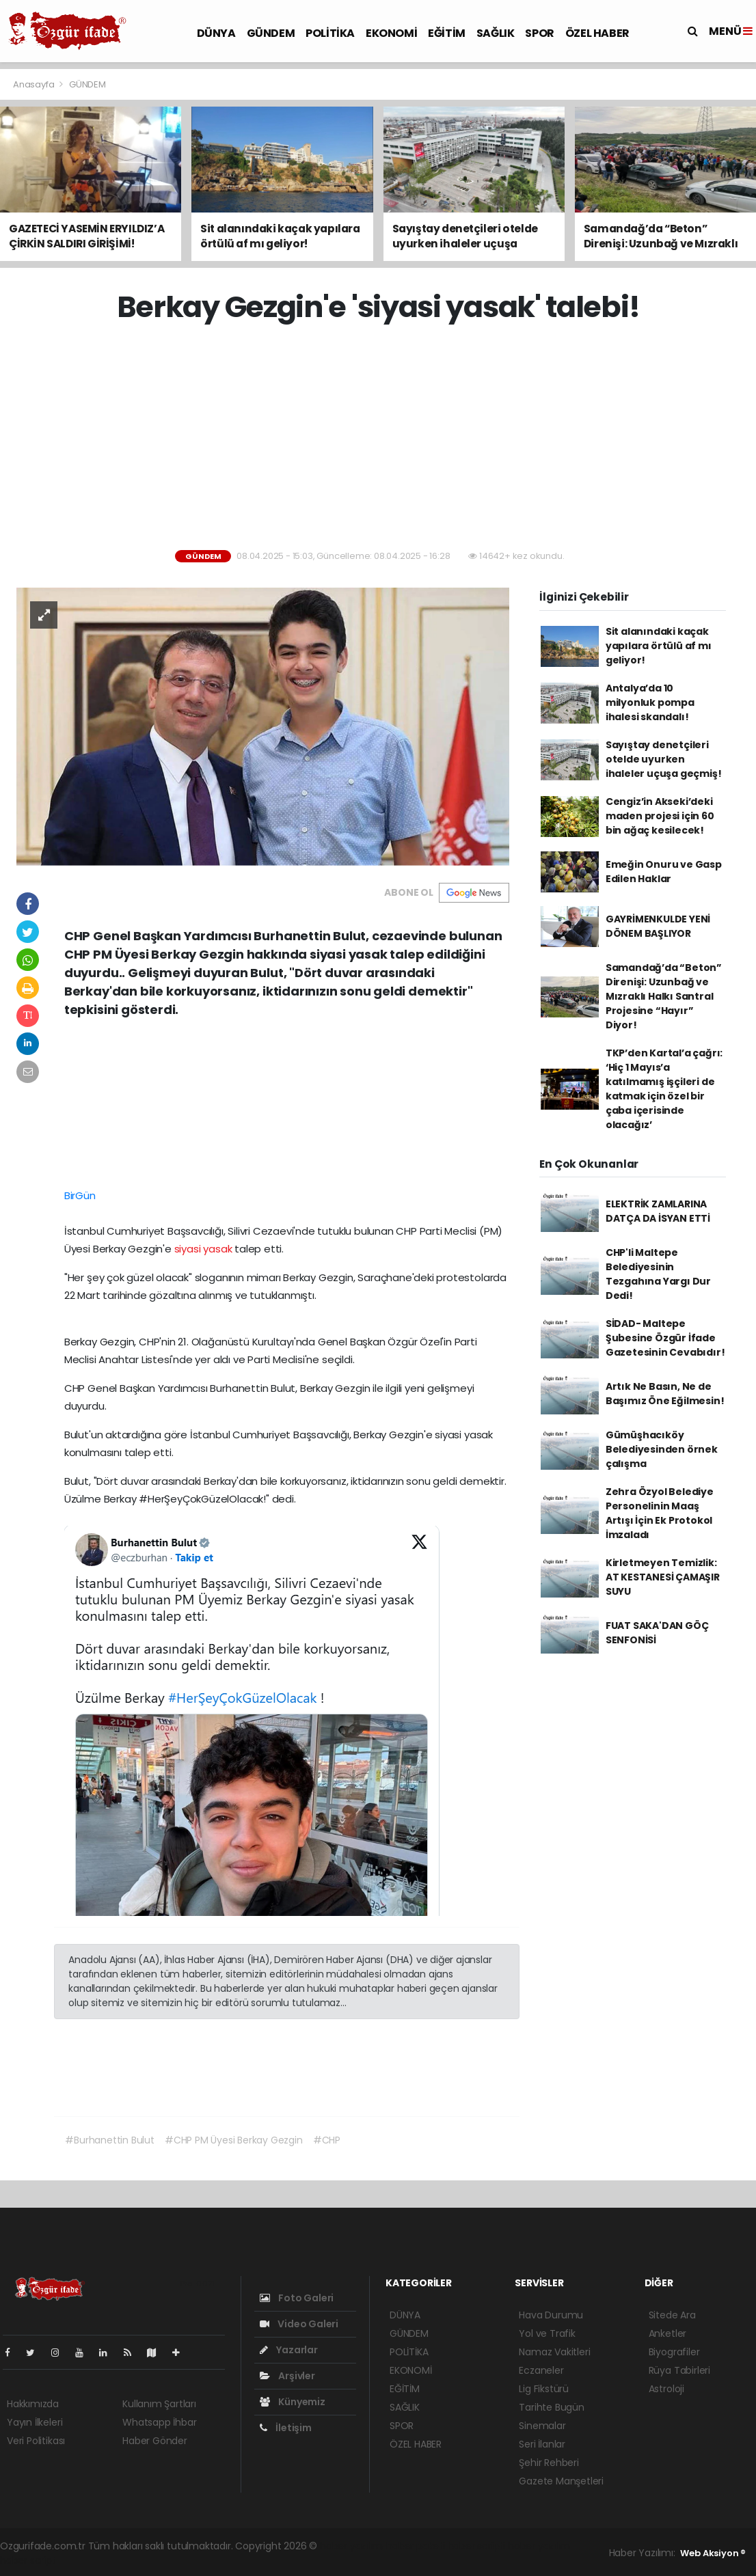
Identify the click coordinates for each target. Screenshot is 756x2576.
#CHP (326, 2140)
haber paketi (415, 2546)
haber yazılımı (351, 2546)
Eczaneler (541, 2370)
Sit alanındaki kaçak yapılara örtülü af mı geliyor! (659, 646)
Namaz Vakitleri (554, 2352)
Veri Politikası (36, 2441)
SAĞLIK (495, 33)
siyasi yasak (203, 1249)
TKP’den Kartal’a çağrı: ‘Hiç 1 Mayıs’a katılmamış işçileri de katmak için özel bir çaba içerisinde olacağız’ (664, 1089)
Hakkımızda (33, 2404)
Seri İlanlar (542, 2444)
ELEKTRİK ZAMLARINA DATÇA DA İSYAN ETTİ (658, 1211)
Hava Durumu (551, 2315)
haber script (28, 2560)
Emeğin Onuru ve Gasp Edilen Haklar (664, 872)
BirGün (80, 1195)
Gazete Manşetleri (561, 2481)
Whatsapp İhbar (159, 2422)
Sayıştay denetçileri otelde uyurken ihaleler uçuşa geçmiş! (664, 759)
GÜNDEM (271, 33)
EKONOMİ (391, 33)
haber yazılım (539, 2546)
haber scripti (477, 2546)
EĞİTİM (446, 33)
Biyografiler (674, 2352)
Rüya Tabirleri (679, 2370)
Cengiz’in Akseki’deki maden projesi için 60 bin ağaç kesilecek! (660, 816)
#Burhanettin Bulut (109, 2140)
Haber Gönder (154, 2441)
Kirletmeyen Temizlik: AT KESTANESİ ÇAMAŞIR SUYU (663, 1577)
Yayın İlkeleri (34, 2422)
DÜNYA (216, 33)
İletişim (286, 2428)
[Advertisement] (383, 437)
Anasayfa (34, 84)
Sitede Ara (672, 2315)
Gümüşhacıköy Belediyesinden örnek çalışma (662, 1449)
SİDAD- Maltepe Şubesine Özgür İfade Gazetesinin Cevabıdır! (665, 1338)
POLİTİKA (330, 33)
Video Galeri (299, 2324)
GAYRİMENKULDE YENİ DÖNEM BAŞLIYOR (658, 926)
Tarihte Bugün (551, 2407)
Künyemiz (292, 2402)
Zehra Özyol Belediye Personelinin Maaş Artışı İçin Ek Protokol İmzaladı (660, 1513)
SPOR (539, 33)
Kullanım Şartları (159, 2404)
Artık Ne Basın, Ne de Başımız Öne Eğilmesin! (665, 1394)
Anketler (667, 2333)
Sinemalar (542, 2426)
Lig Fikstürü (544, 2389)
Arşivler (287, 2376)
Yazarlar (289, 2350)
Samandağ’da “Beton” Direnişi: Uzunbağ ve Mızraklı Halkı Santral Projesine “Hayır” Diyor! (664, 996)
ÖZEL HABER (597, 33)
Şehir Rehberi (549, 2462)
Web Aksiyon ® (713, 2553)
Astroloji (666, 2389)
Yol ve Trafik (547, 2333)
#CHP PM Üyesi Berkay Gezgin (234, 2140)
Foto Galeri (297, 2298)
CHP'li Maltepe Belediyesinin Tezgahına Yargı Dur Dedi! (658, 1274)
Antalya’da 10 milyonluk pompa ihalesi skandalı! (650, 702)
